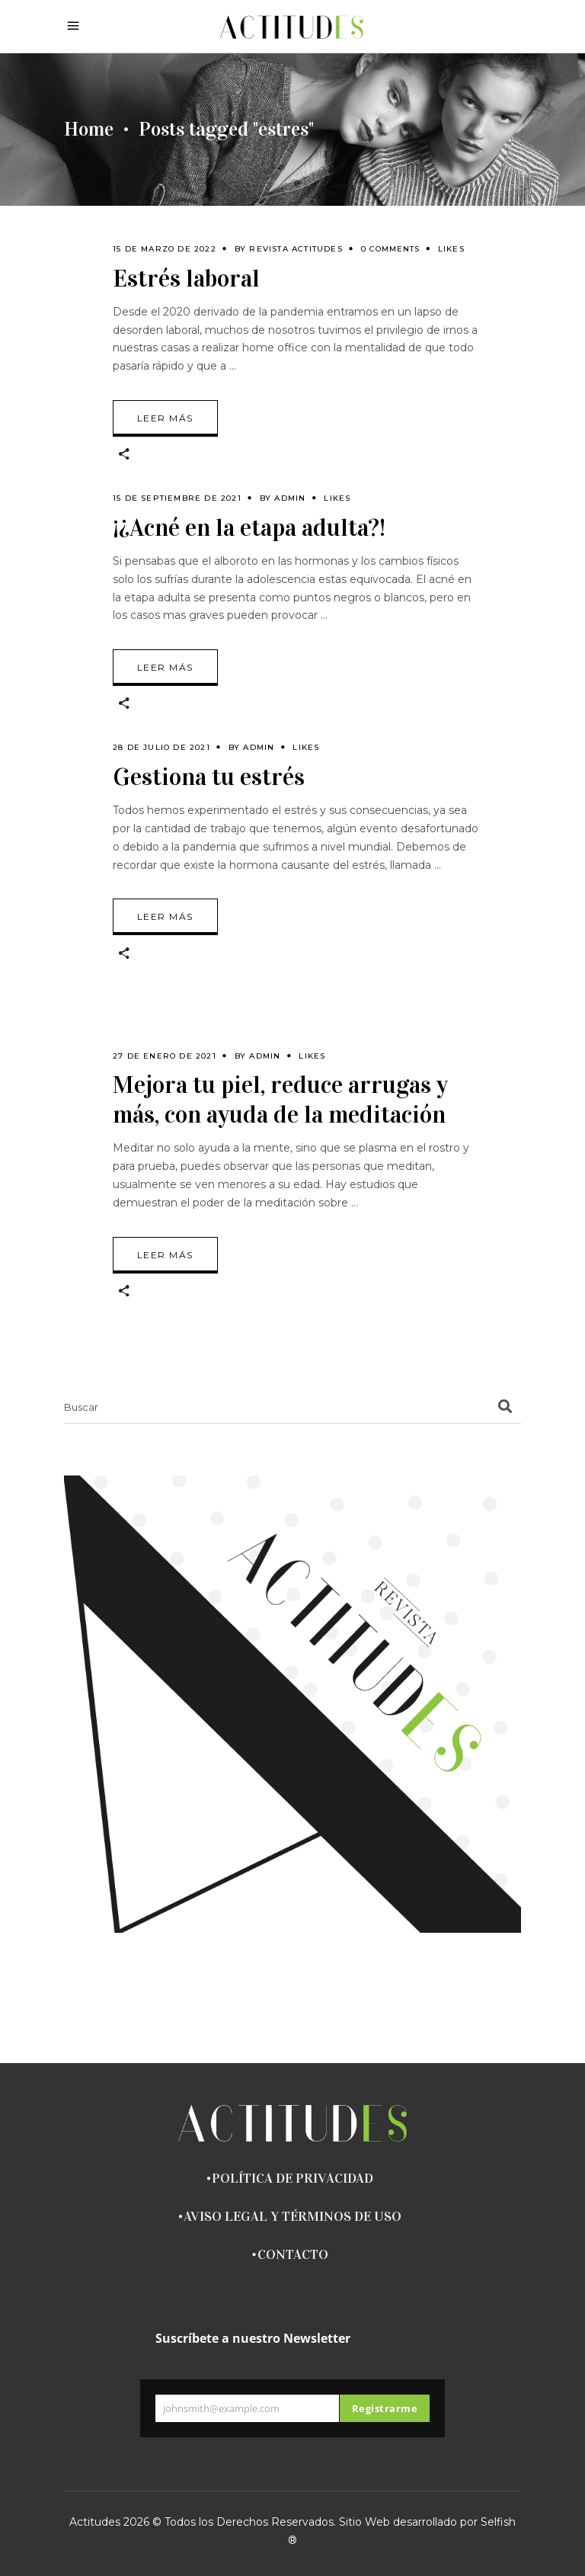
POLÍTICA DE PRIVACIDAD (292, 2178)
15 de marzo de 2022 (164, 249)
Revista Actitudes (295, 249)
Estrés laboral (186, 278)
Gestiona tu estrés (209, 777)
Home (88, 129)
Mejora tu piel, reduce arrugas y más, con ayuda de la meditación (280, 1099)
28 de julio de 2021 (161, 747)
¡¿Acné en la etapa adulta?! (249, 528)
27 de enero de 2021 (164, 1056)
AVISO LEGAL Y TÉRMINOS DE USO (292, 2216)
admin (289, 498)
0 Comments (390, 249)
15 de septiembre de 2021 (177, 498)
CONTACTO (292, 2254)
